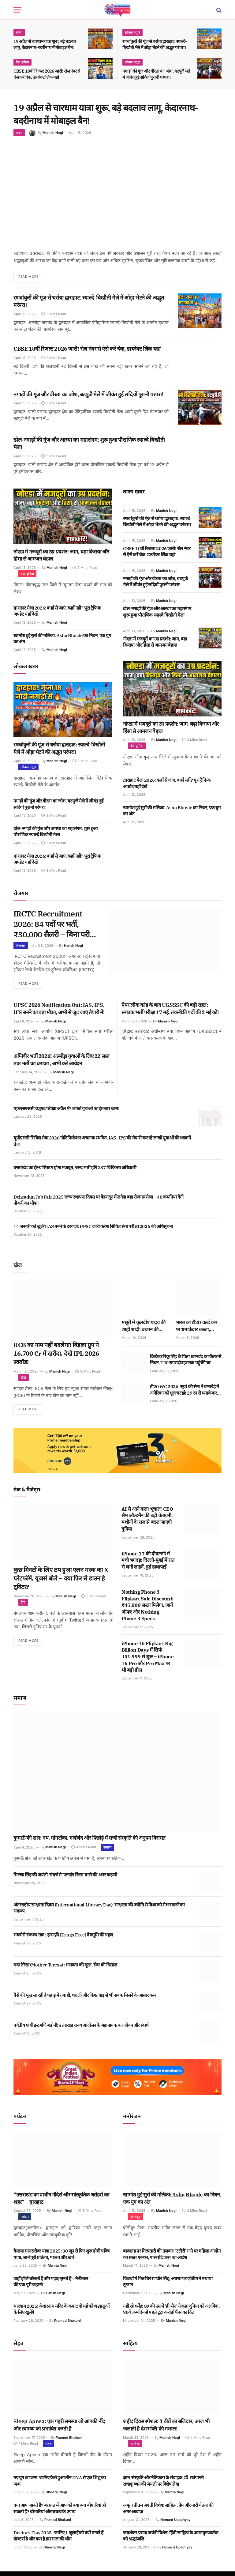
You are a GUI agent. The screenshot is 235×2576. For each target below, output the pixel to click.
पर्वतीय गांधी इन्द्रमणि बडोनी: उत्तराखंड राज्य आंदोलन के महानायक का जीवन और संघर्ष (80, 2030)
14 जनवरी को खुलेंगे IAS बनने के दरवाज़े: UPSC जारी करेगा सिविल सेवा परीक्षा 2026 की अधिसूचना (93, 1230)
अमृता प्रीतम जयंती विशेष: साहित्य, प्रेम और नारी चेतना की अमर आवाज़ (168, 2513)
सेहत (48, 2448)
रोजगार (20, 949)
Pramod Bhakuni (67, 2325)
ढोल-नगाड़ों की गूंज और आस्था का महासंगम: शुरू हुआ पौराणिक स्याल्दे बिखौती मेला (89, 443)
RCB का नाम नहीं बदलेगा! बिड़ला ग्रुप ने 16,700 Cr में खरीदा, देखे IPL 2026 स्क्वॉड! (56, 1357)
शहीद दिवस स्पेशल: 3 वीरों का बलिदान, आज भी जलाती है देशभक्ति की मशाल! (166, 2430)
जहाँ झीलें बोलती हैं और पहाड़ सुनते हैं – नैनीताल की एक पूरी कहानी (50, 2286)
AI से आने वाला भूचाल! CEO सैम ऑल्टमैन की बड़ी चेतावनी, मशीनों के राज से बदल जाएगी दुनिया (147, 1523)
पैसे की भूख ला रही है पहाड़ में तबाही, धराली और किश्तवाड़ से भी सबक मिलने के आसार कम (84, 2000)
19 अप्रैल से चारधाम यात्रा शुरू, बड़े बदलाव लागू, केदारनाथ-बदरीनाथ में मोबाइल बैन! (44, 44)
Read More (30, 277)
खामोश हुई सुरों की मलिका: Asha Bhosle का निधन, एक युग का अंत (62, 639)
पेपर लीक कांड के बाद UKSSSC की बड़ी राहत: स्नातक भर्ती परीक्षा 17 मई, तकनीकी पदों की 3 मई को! (170, 1013)
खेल (23, 1382)
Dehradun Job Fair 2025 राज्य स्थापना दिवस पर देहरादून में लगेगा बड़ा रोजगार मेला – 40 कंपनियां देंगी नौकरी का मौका (98, 1204)
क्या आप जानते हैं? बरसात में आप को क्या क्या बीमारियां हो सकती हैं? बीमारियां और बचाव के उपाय (59, 2513)
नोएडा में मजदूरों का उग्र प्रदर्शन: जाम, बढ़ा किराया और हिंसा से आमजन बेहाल (61, 556)
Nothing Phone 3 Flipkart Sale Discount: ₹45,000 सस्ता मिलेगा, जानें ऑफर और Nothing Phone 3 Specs (147, 1609)
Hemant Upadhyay (175, 2524)
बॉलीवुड (135, 2221)
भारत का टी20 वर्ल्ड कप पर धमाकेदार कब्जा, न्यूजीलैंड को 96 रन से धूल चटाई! (198, 1330)
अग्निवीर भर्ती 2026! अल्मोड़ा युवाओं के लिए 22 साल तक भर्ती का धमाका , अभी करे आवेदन (61, 1064)
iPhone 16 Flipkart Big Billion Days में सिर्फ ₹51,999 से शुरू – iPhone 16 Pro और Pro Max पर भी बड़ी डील (147, 1661)
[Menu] (17, 10)
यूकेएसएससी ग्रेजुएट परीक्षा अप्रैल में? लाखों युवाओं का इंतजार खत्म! (66, 1113)
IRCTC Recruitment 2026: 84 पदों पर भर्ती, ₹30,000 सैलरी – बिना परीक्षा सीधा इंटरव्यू (51, 926)
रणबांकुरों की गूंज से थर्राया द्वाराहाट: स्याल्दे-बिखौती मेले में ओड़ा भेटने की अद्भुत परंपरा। (154, 44)
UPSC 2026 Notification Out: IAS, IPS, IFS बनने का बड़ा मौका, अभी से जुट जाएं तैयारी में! (58, 1013)
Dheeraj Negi (56, 2497)
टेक (23, 1606)
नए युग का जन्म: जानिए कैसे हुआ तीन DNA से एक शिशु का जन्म (59, 2485)
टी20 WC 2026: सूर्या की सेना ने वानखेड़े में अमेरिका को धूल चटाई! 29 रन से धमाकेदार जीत (184, 1394)
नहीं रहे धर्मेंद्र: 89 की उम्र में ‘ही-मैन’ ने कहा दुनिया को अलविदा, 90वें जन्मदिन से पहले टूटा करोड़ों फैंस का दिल (171, 2314)
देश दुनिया (22, 62)
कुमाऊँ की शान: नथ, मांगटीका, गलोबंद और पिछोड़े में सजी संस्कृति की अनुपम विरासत (89, 1842)
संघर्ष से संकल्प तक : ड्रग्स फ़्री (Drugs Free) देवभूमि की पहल (63, 1940)
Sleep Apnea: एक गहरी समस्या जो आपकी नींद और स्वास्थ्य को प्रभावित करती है (59, 2430)
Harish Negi (73, 949)
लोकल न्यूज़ (132, 32)
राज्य (19, 32)
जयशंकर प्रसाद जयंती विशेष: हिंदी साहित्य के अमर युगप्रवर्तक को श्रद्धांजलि (170, 2540)
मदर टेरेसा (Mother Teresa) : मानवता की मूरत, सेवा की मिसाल (65, 1970)
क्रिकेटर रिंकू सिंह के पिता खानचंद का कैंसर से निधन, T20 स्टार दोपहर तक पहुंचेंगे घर (185, 1364)
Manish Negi (53, 132)
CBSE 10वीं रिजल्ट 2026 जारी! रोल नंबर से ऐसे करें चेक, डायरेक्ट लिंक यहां (46, 74)
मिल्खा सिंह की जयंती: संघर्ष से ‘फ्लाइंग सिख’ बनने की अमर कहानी (65, 1879)
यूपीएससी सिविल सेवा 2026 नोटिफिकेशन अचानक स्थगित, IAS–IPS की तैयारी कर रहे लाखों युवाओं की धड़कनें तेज (102, 1145)
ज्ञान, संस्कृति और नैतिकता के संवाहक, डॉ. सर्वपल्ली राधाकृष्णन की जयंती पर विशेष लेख (163, 2485)
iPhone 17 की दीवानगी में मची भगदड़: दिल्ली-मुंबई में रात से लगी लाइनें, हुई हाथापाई (147, 1565)
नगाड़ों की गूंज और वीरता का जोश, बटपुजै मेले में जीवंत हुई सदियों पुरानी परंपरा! (156, 74)
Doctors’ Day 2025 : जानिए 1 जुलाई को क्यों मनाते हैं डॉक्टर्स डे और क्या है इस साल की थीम (58, 2540)
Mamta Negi (57, 2270)
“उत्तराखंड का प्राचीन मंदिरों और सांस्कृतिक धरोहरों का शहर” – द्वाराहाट (61, 2203)
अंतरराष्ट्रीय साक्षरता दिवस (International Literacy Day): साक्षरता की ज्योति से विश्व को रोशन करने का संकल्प (99, 1912)
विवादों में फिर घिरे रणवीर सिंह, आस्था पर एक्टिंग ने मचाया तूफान (167, 2286)
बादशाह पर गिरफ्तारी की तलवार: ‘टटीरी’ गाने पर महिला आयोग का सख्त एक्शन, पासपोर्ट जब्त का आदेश (172, 2258)
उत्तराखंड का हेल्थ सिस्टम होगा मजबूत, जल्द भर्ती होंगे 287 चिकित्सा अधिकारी (74, 1171)
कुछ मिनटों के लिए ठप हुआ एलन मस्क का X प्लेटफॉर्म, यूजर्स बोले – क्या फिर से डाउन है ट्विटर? (60, 1582)
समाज (107, 1852)
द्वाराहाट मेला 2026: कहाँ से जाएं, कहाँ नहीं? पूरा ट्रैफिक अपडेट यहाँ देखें (57, 611)
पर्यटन (25, 2221)
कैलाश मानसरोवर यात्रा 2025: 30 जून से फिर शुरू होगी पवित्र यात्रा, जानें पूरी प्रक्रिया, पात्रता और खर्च (61, 2258)
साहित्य (135, 2448)
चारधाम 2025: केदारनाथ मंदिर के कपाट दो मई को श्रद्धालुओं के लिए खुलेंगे (61, 2314)
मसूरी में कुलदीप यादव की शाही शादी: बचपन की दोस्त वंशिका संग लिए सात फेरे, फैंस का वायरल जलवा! (143, 1330)
